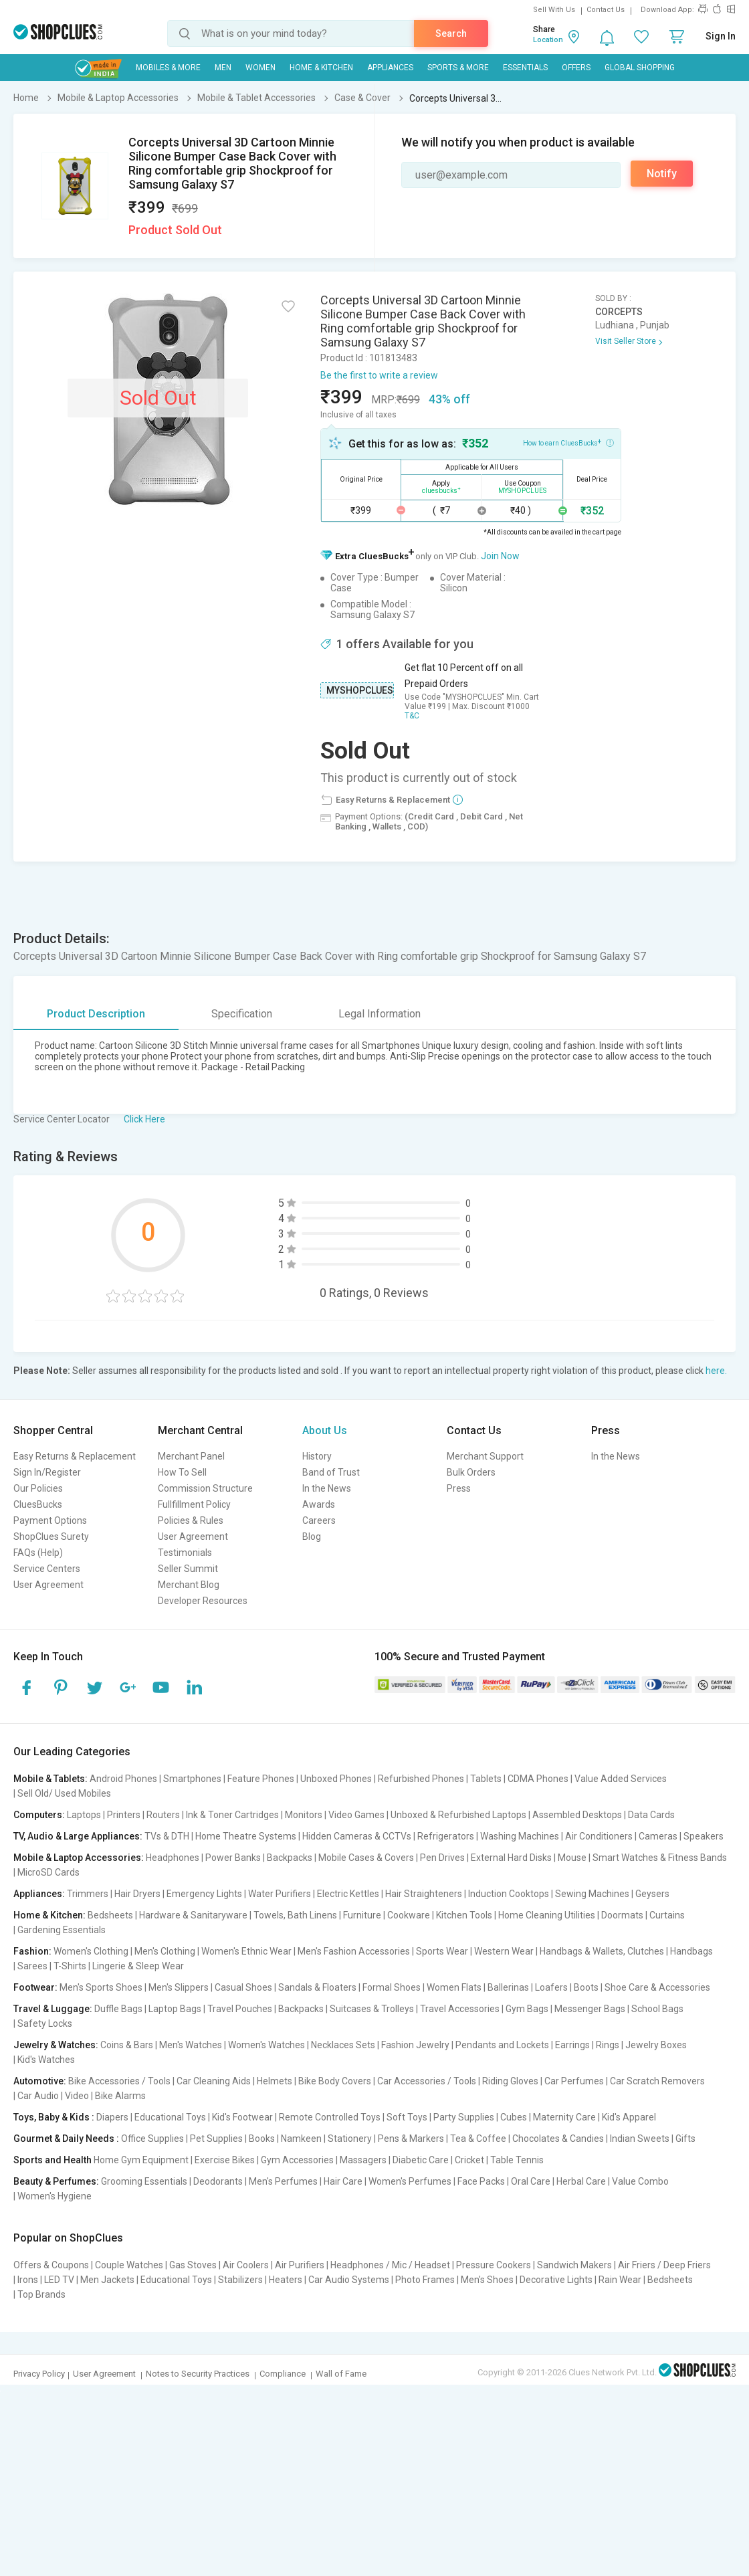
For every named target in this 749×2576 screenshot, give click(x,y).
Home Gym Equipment (141, 2160)
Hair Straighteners (423, 1893)
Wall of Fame (341, 2374)
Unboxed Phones (336, 1778)
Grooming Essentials (144, 2181)
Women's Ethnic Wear (246, 1951)
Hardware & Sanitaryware (193, 1915)
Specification (241, 1013)
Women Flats (454, 1987)
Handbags (691, 1951)
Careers (319, 1520)
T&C (412, 715)
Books (262, 2138)
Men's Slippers (178, 1987)
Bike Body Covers (334, 2081)
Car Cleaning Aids (214, 2081)
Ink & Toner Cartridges (232, 1814)
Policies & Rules (190, 1520)
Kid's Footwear (242, 2117)
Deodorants (218, 2181)
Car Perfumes (574, 2081)
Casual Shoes (243, 1987)
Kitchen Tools (464, 1915)
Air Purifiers (299, 2265)
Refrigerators (445, 1836)
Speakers (703, 1836)
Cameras (658, 1836)
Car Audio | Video (53, 2095)
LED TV (59, 2279)
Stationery (350, 2138)
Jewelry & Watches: (55, 2045)
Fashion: (32, 1951)
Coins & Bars (126, 2045)
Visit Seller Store (625, 341)
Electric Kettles (348, 1893)
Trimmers (87, 1893)
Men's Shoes (487, 2279)
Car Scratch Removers (657, 2081)
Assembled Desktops (577, 1814)
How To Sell (182, 1472)
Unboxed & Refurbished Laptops (458, 1814)
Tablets (486, 1778)
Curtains (667, 1915)
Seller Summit (188, 1568)
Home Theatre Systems (245, 1836)
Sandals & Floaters (317, 1987)
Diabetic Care (421, 2160)
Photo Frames (425, 2279)
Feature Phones (260, 1778)
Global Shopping (640, 67)
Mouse (572, 1857)
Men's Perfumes (283, 2181)
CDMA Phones (538, 1778)
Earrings (572, 2045)
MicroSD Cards (48, 1872)
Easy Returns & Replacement (74, 1456)
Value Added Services (620, 1778)
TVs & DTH (166, 1836)
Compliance (282, 2374)
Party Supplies (463, 2117)
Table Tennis (517, 2160)
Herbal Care (581, 2181)
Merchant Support (485, 1456)
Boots (586, 1987)
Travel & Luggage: (52, 2008)
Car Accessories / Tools (426, 2081)
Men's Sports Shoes (101, 1987)
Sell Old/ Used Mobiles (64, 1793)
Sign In (721, 36)
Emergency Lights (204, 1893)
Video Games (356, 1814)
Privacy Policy (39, 2374)
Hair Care (343, 2181)
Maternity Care (564, 2117)
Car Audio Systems (348, 2279)
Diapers (112, 2117)
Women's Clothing (91, 1951)
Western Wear (504, 1951)
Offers (576, 67)
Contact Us (605, 9)
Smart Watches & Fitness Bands (660, 1857)
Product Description (96, 1013)
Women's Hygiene (54, 2196)
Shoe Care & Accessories (657, 1987)
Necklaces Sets (343, 2045)
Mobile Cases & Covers (366, 1857)
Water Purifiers (279, 1893)
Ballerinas (508, 1987)
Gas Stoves (193, 2265)
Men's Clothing (164, 1951)
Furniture (362, 1915)
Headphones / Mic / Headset (390, 2265)
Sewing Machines (592, 1893)
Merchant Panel (191, 1456)
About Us (324, 1430)
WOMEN (260, 67)
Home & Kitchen (321, 67)
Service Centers (46, 1568)
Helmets (274, 2081)
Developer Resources (202, 1600)
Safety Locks (44, 2023)
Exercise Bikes (225, 2160)
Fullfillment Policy (194, 1504)
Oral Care (530, 2181)
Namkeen (301, 2138)
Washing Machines (519, 1836)
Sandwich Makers (574, 2265)
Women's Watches (266, 2045)
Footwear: (35, 1987)
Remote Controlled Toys (330, 2117)
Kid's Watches (46, 2059)
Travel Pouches (239, 2008)
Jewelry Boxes (656, 2045)
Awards (318, 1504)
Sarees (32, 1966)
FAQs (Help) (38, 1552)
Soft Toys (407, 2117)
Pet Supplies (216, 2138)
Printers (123, 1814)
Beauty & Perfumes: (56, 2181)
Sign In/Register (47, 1472)
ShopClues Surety (51, 1536)
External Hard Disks (511, 1857)
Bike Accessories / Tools (119, 2081)
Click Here (144, 1119)
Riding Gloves (510, 2081)
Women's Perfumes (409, 2181)
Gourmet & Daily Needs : (66, 2138)
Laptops (84, 1814)
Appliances (390, 67)
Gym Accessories (297, 2160)
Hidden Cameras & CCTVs (356, 1836)
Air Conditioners (599, 1836)
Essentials (525, 67)
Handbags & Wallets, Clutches (602, 1951)
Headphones (172, 1857)
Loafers (551, 1987)
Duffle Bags (118, 2008)
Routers (163, 1814)
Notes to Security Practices (197, 2374)
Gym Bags (527, 2008)
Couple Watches (129, 2265)
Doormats (622, 1915)
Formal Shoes (391, 1987)
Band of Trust (331, 1472)
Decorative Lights (556, 2279)
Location (548, 39)
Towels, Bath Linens (295, 1915)
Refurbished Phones (421, 1778)
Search (451, 33)
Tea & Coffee (478, 2138)
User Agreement (48, 1584)
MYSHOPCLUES (359, 690)
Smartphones (192, 1778)
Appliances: (39, 1893)
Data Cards (651, 1814)
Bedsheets (110, 1915)
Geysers (652, 1893)
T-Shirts (70, 1966)
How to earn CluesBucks (568, 442)
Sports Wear (442, 1951)
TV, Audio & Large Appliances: (77, 1836)
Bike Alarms (120, 2095)
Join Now (500, 556)
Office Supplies (152, 2138)
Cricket (469, 2160)
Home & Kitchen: (49, 1915)
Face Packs (481, 2181)
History (317, 1456)
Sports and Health (52, 2160)
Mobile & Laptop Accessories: (78, 1857)
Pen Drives (442, 1857)
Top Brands (41, 2294)
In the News (326, 1488)
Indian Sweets (639, 2138)
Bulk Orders (471, 1472)
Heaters (285, 2279)
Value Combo (640, 2181)
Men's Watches (190, 2045)
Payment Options (50, 1520)
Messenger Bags (589, 2008)
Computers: (39, 1814)
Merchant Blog (188, 1584)
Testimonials (185, 1552)
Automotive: (39, 2081)
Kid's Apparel (629, 2117)
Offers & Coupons (51, 2265)
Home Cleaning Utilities (546, 1915)
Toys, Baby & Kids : (53, 2117)
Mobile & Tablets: (50, 1778)
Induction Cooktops (508, 1893)
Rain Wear (620, 2279)
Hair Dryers (137, 1893)
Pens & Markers (411, 2138)
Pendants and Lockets (502, 2045)
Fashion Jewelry (415, 2045)
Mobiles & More (168, 67)
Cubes (513, 2117)
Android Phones (123, 1778)
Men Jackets (107, 2279)
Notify (662, 173)
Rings (607, 2045)
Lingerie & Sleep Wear (138, 1966)
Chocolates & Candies (558, 2138)
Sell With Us (554, 9)
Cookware (408, 1915)
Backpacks (289, 1857)
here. (716, 1370)
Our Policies (38, 1488)
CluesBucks (37, 1504)
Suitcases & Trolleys (372, 2008)
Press (459, 1488)
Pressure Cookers (493, 2265)
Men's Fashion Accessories (354, 1951)
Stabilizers (240, 2279)
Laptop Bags (174, 2008)
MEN (223, 67)
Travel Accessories (460, 2008)
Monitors (303, 1814)
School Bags (657, 2008)
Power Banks (233, 1857)
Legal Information (379, 1013)
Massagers (363, 2160)
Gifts (685, 2138)
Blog (311, 1536)
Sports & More (458, 67)
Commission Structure (205, 1488)
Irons (27, 2279)
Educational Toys (170, 2117)
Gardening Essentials (61, 1929)
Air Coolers (246, 2265)
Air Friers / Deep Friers (664, 2265)
